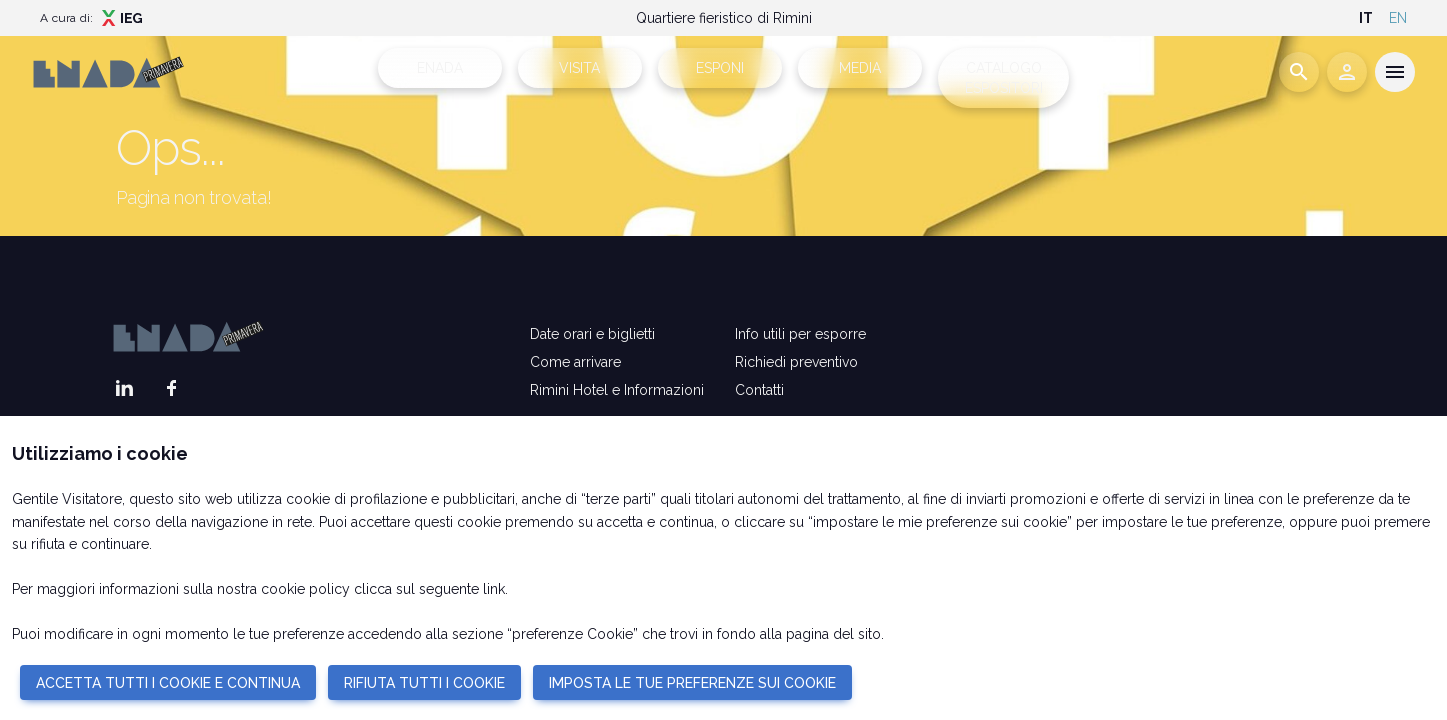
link (494, 589)
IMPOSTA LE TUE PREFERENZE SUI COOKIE (692, 683)
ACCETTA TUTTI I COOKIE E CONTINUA (168, 683)
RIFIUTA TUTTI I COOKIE (424, 683)
